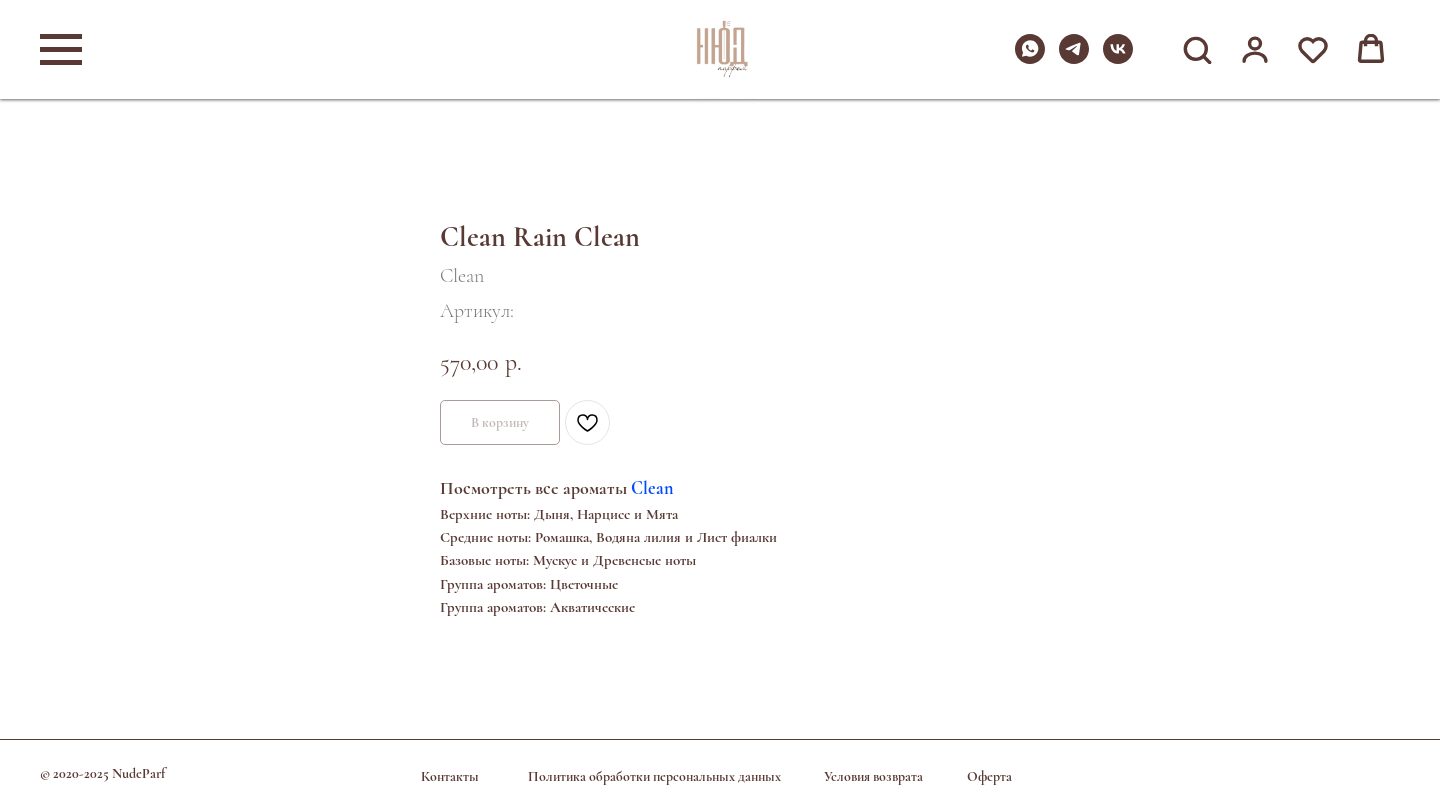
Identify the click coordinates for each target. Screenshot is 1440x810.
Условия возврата (873, 776)
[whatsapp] (1030, 58)
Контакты (450, 776)
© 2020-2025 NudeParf (102, 773)
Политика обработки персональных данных (654, 776)
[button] (1197, 49)
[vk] (1118, 58)
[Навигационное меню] (61, 50)
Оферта (989, 776)
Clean (652, 488)
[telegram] (1074, 58)
